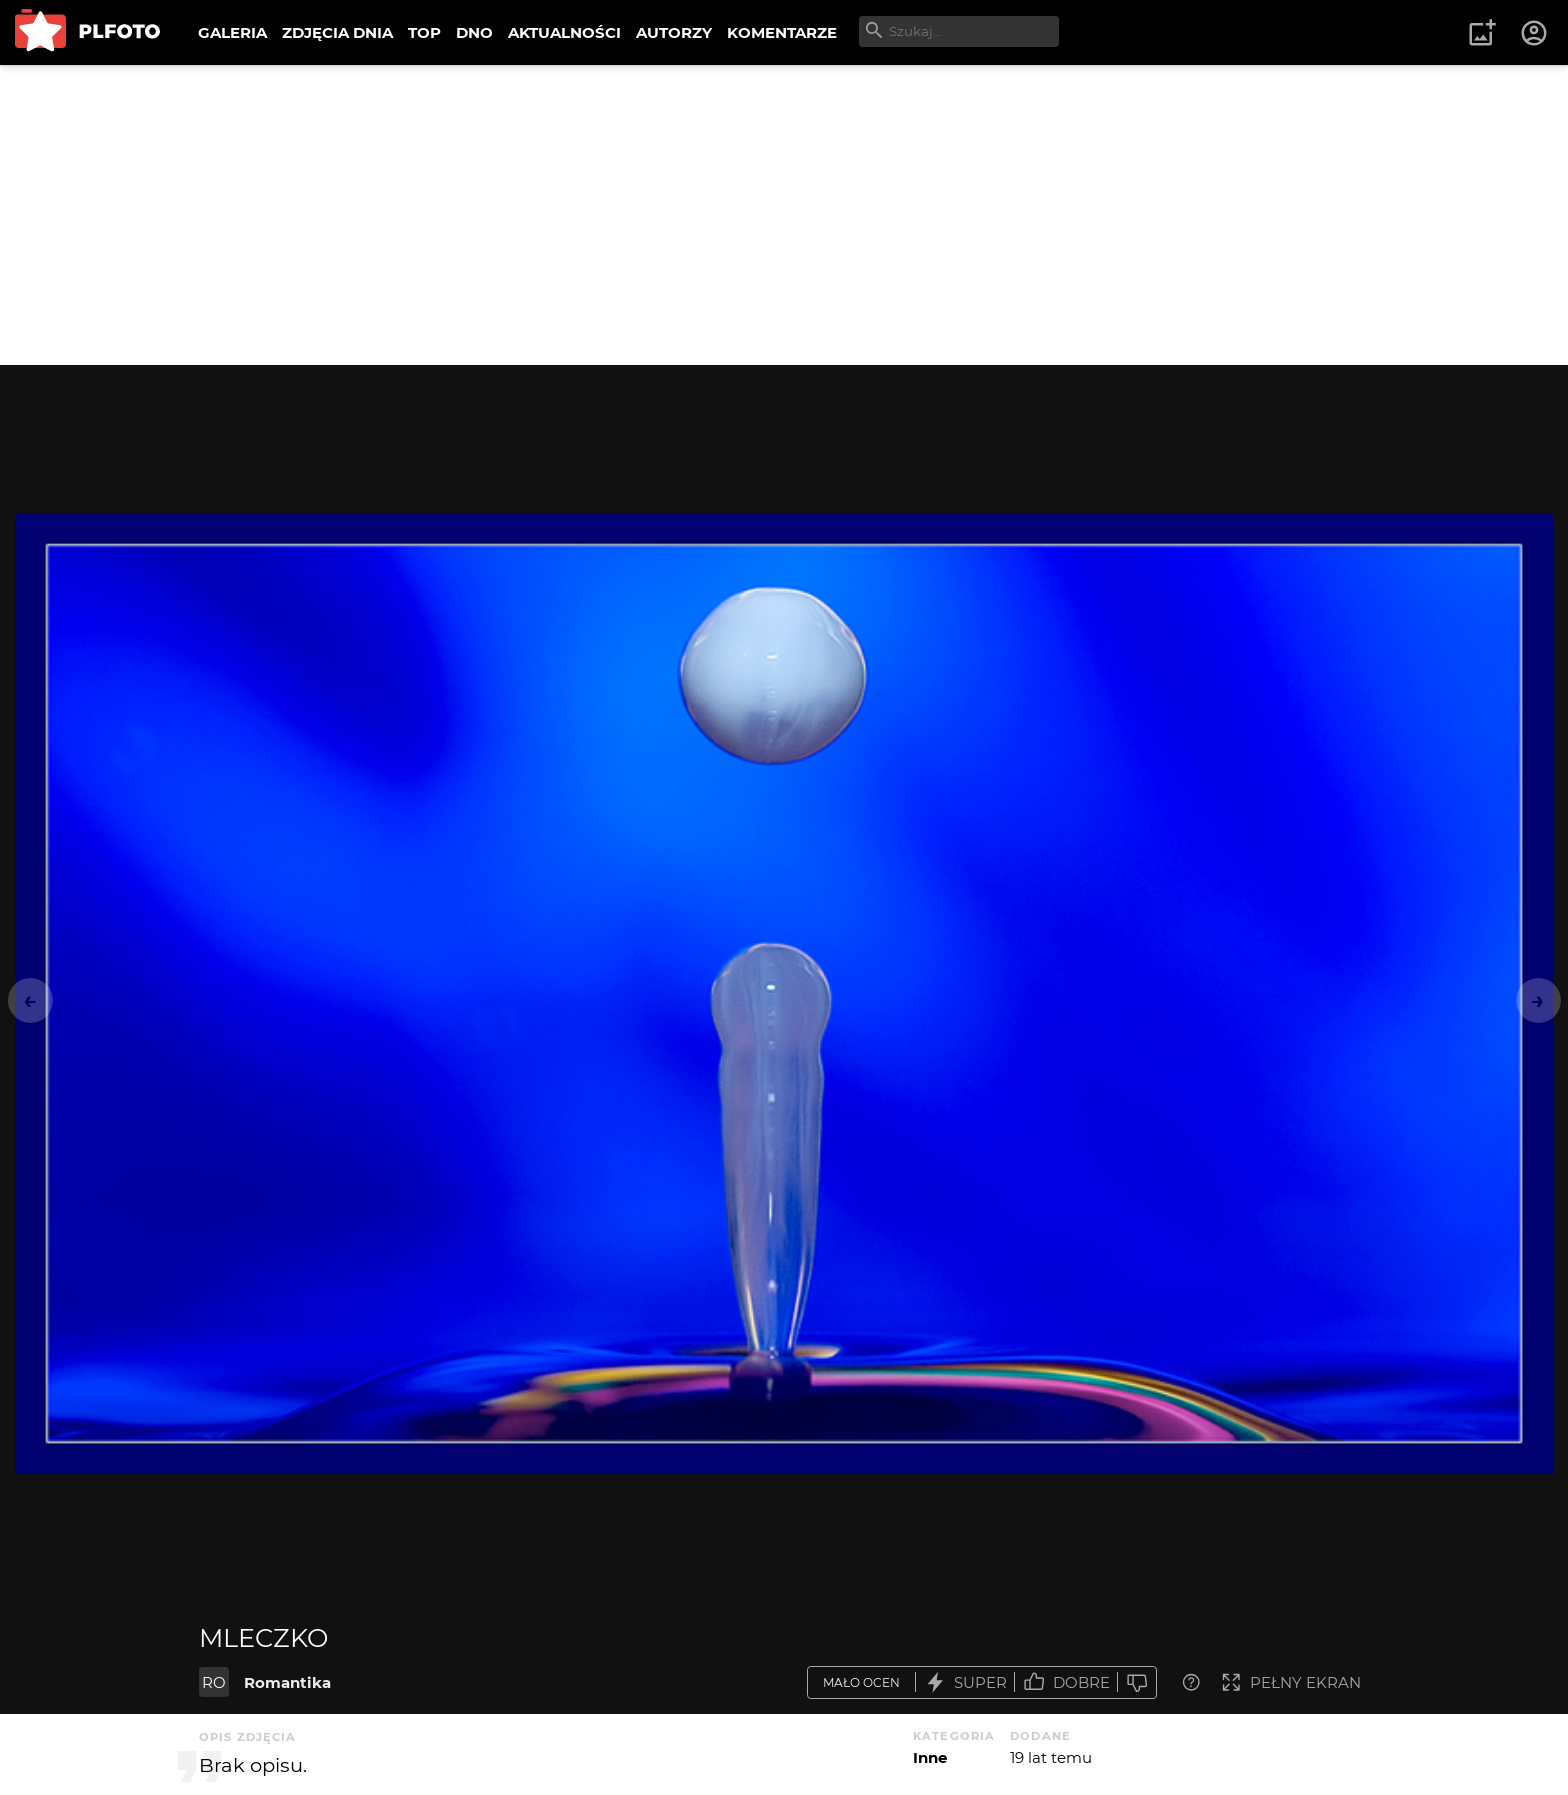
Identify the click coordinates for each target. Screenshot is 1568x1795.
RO (214, 1682)
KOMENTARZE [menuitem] (782, 32)
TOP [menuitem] (424, 32)
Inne (930, 1757)
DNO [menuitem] (474, 32)
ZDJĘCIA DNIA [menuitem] (337, 32)
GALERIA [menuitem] (232, 32)
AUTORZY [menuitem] (674, 32)
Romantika (287, 1682)
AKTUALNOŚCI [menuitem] (564, 32)
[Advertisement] (784, 215)
